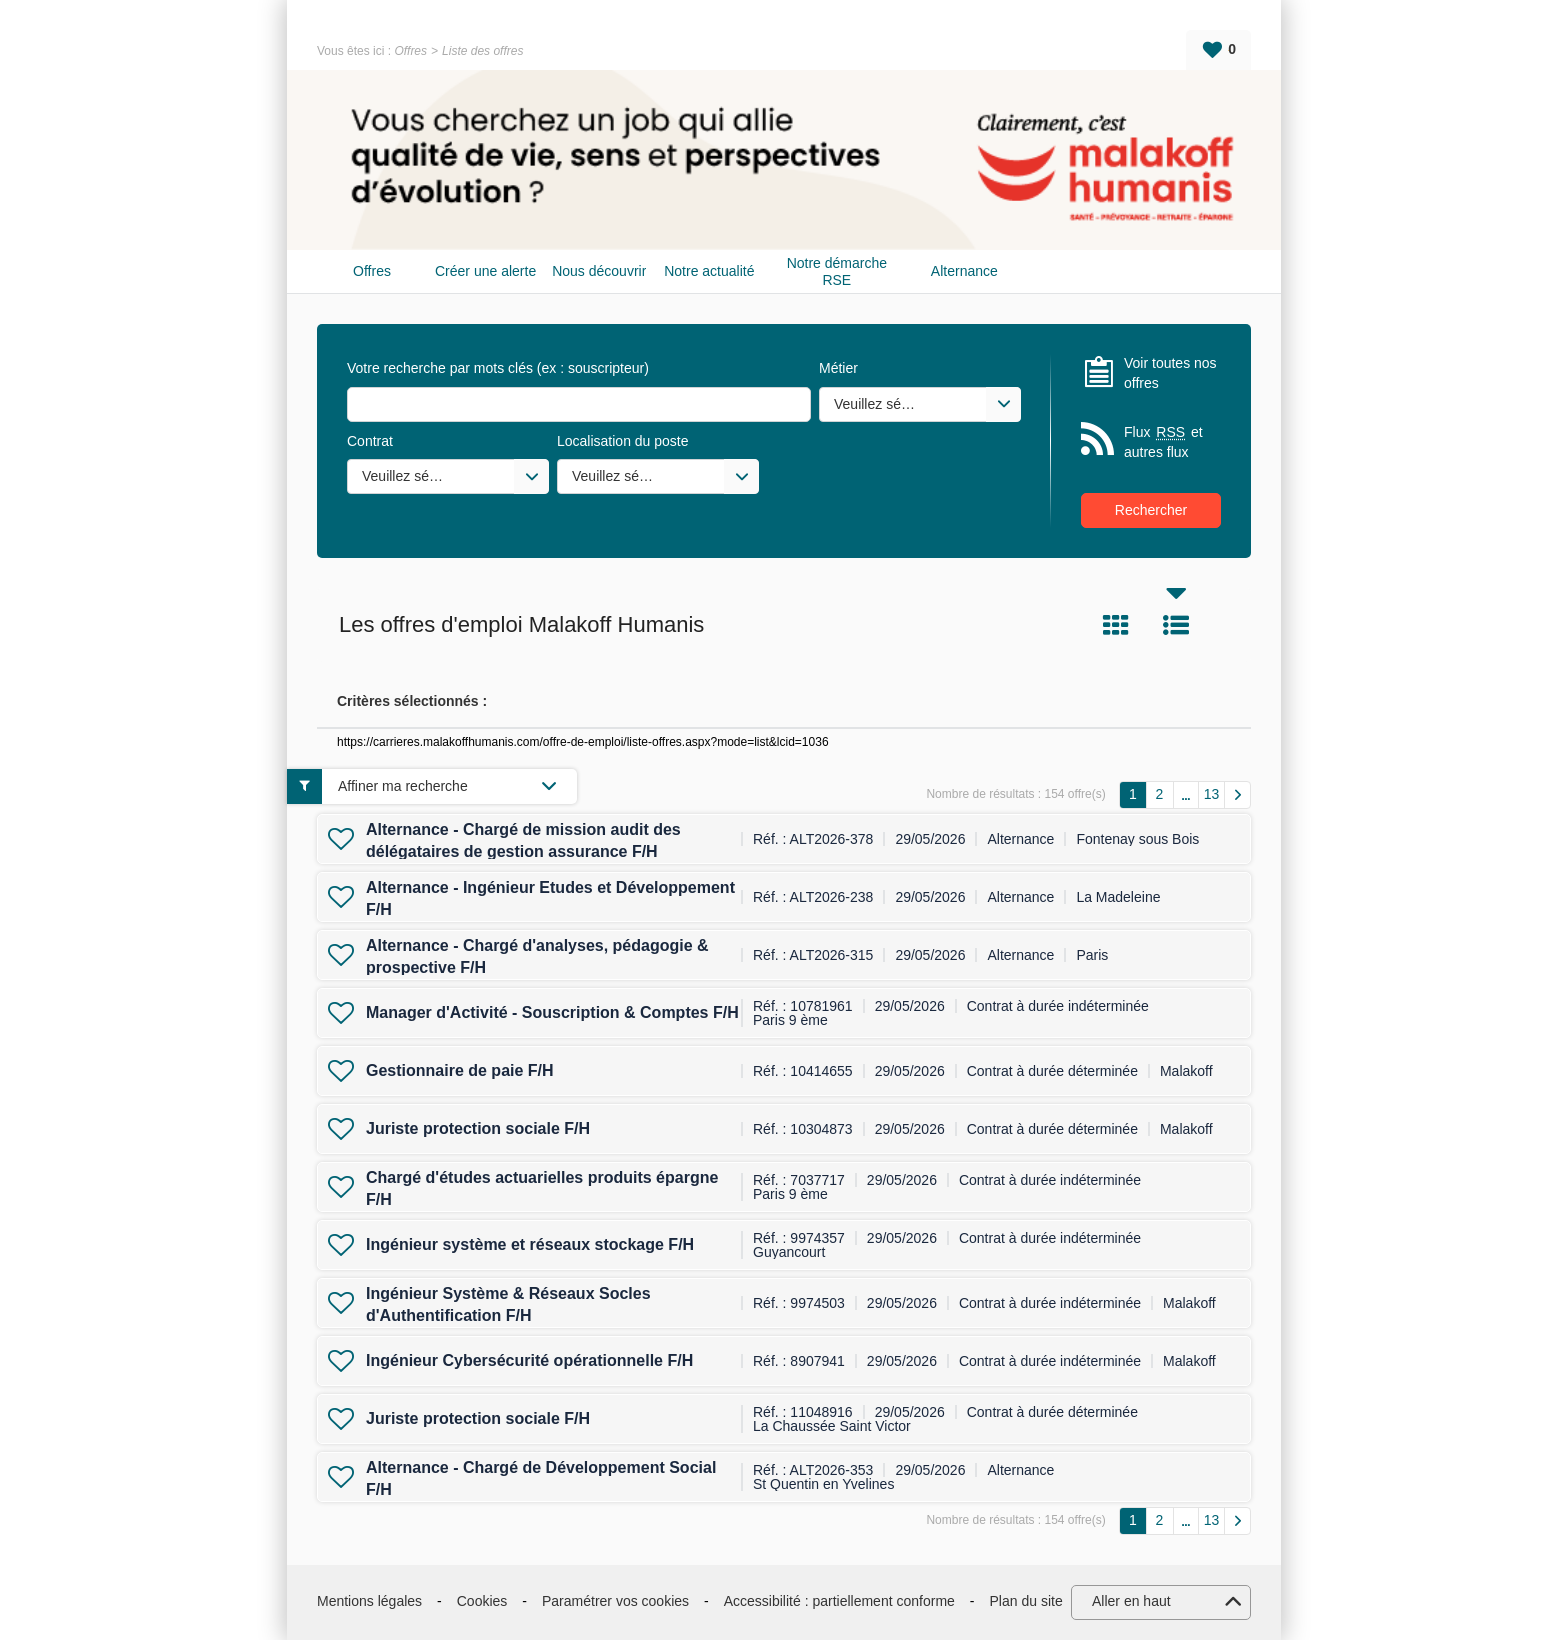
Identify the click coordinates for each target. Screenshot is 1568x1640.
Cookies (482, 1601)
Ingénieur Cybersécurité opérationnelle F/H (529, 1360)
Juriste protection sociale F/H (478, 1128)
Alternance (964, 271)
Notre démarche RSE (837, 271)
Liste (1176, 625)
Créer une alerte (485, 271)
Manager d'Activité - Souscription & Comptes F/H (552, 1012)
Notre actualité (709, 271)
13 (1212, 794)
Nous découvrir (599, 271)
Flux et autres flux (1163, 441)
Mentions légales (369, 1601)
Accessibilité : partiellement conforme (839, 1601)
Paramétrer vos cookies (615, 1601)
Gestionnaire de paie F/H (460, 1070)
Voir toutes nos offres (1170, 373)
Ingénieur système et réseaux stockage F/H (530, 1244)
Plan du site (1026, 1601)
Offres (410, 51)
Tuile (1116, 625)
